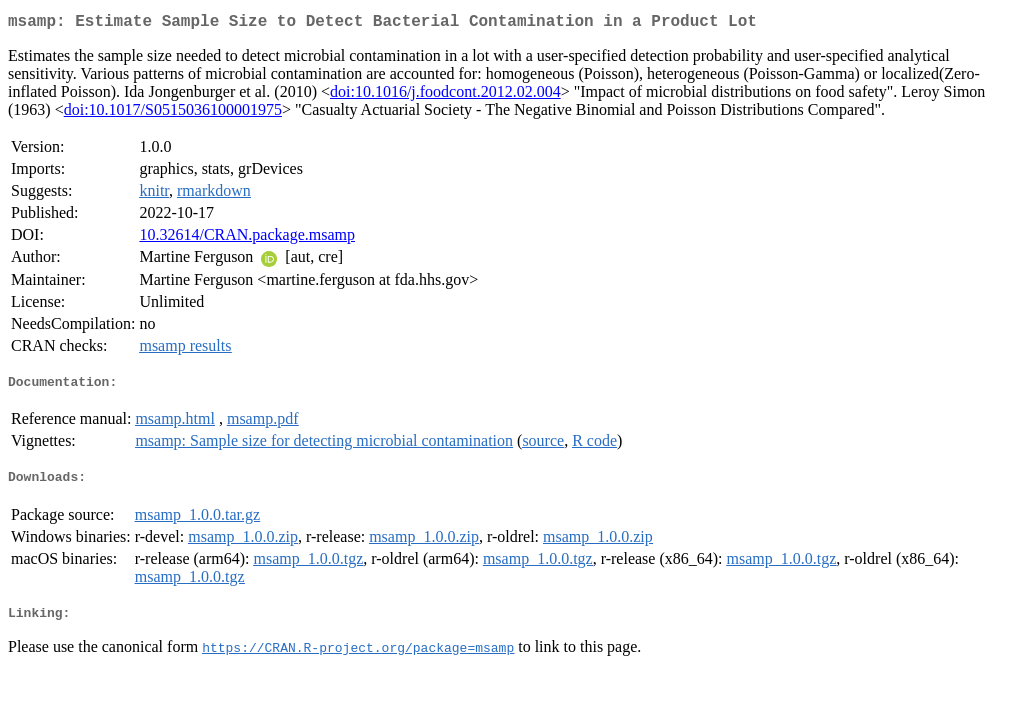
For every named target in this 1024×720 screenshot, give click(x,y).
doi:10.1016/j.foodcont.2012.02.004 (445, 95)
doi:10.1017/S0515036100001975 (173, 113)
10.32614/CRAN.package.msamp (247, 238)
